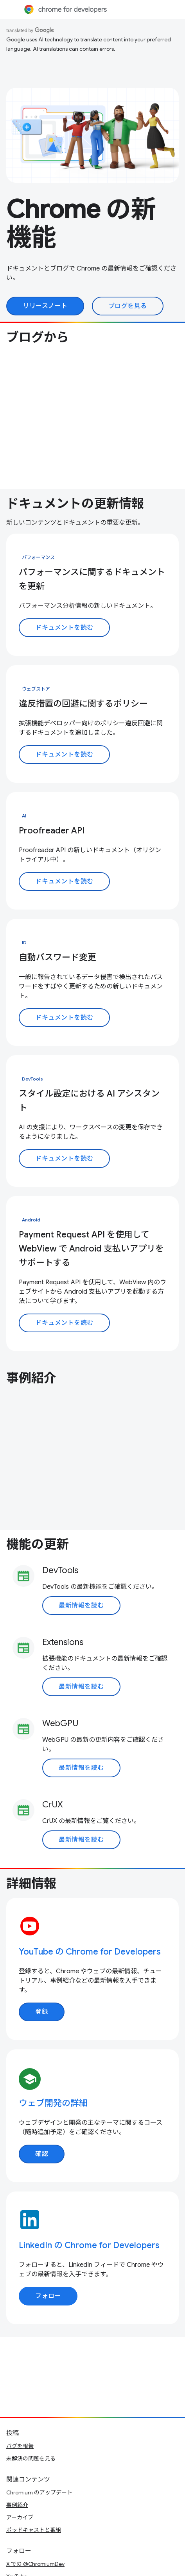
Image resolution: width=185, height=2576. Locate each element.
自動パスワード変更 (57, 957)
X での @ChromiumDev (35, 2563)
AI (24, 816)
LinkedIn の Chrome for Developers (89, 2245)
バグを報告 (20, 2446)
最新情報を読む (81, 1605)
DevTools (32, 1079)
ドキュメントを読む (64, 628)
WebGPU (60, 1723)
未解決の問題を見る (31, 2458)
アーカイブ (19, 2517)
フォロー (48, 2296)
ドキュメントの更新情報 (75, 503)
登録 (41, 2012)
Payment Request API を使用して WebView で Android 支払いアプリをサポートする (91, 1248)
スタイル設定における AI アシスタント (89, 1100)
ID (24, 942)
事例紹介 (31, 1378)
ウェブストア (36, 689)
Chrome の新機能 (81, 223)
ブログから (37, 337)
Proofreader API (51, 830)
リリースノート (45, 306)
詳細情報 (31, 1883)
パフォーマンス (38, 557)
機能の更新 (37, 1544)
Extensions (62, 1642)
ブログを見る (127, 306)
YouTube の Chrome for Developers (90, 1951)
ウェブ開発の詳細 (53, 2103)
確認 (41, 2154)
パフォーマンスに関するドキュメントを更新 (92, 579)
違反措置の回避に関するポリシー (83, 703)
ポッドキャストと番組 (33, 2529)
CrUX (52, 1804)
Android (31, 1220)
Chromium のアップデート (39, 2492)
